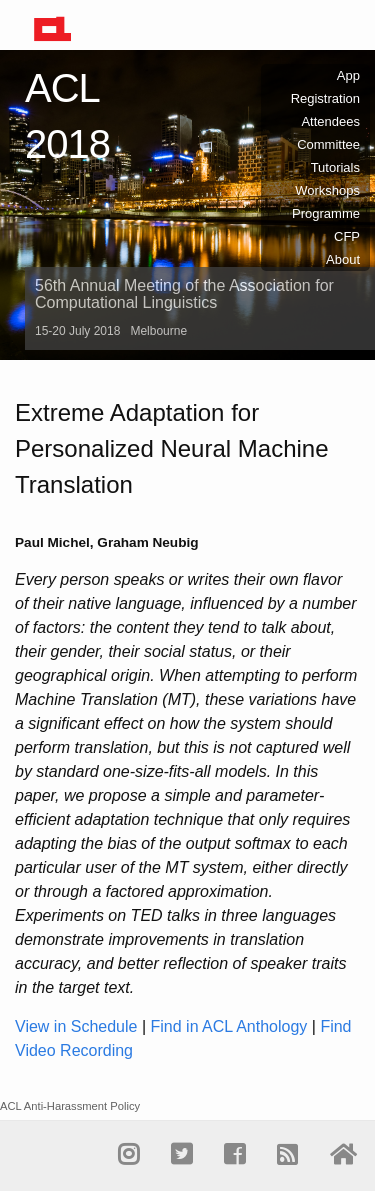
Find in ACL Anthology (229, 1026)
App (348, 75)
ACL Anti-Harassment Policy (70, 1106)
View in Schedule (76, 1026)
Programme (326, 213)
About (343, 259)
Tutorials (335, 167)
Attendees (330, 121)
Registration (325, 98)
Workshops (327, 190)
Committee (328, 144)
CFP (347, 236)
